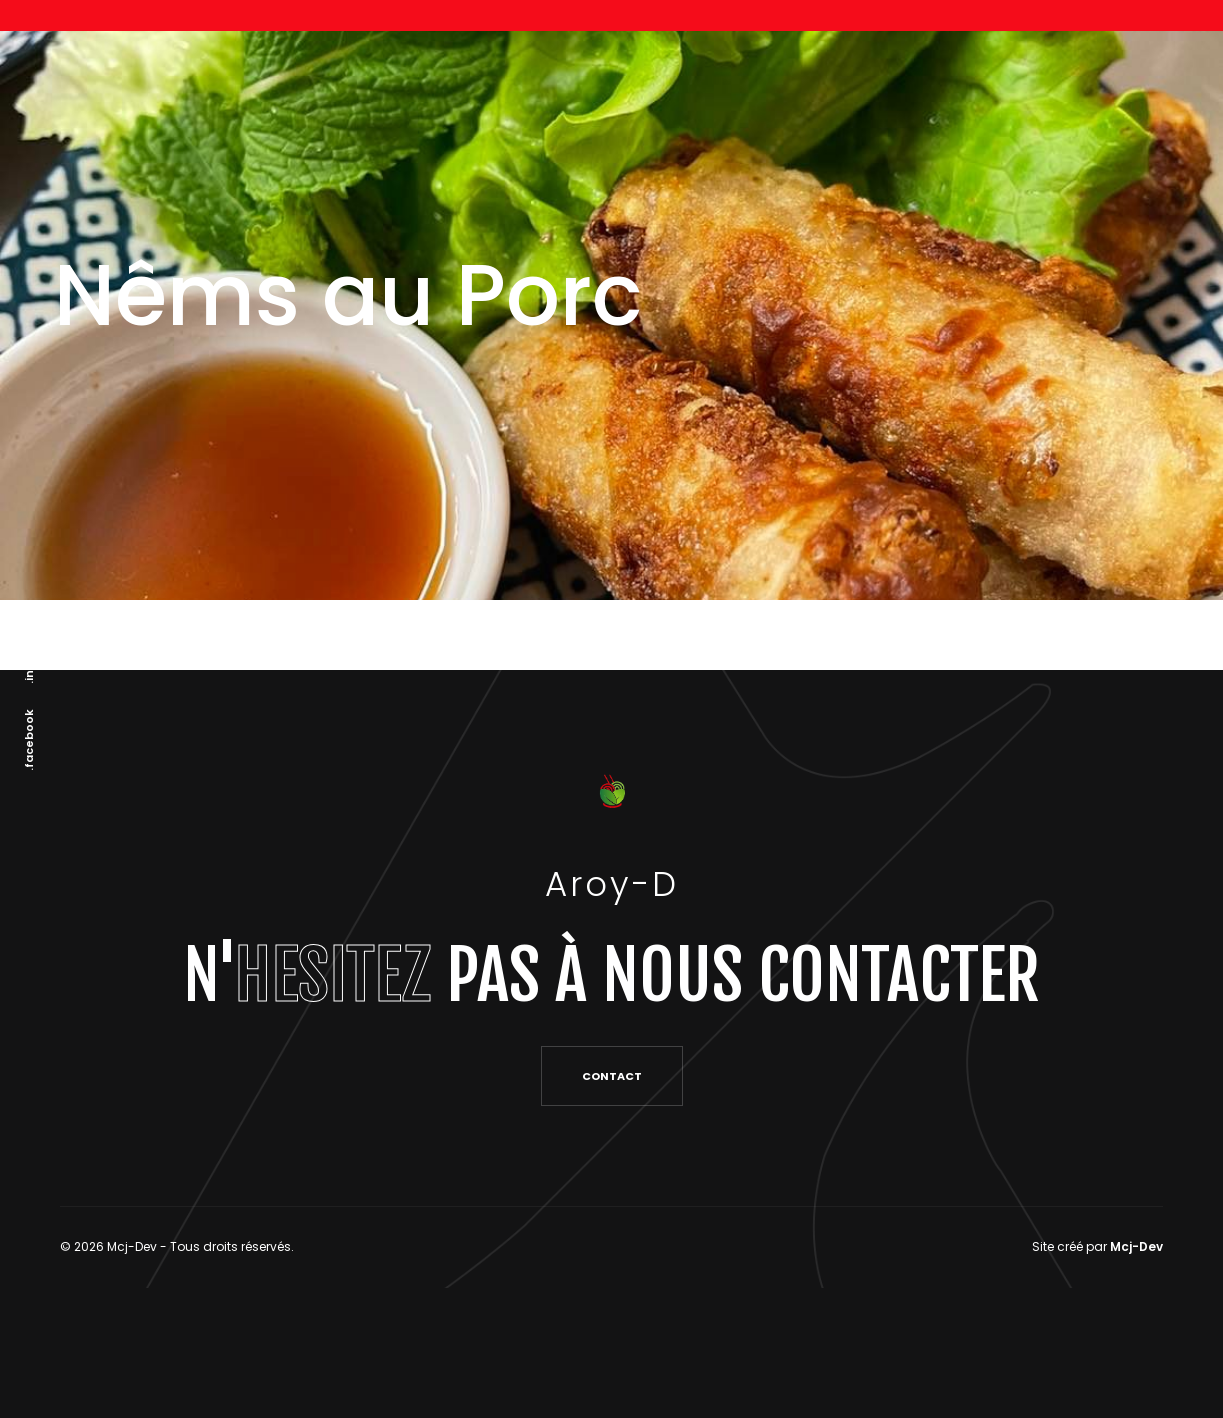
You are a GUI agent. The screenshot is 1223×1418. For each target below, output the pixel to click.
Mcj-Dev (1136, 1246)
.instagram (29, 650)
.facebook (29, 740)
